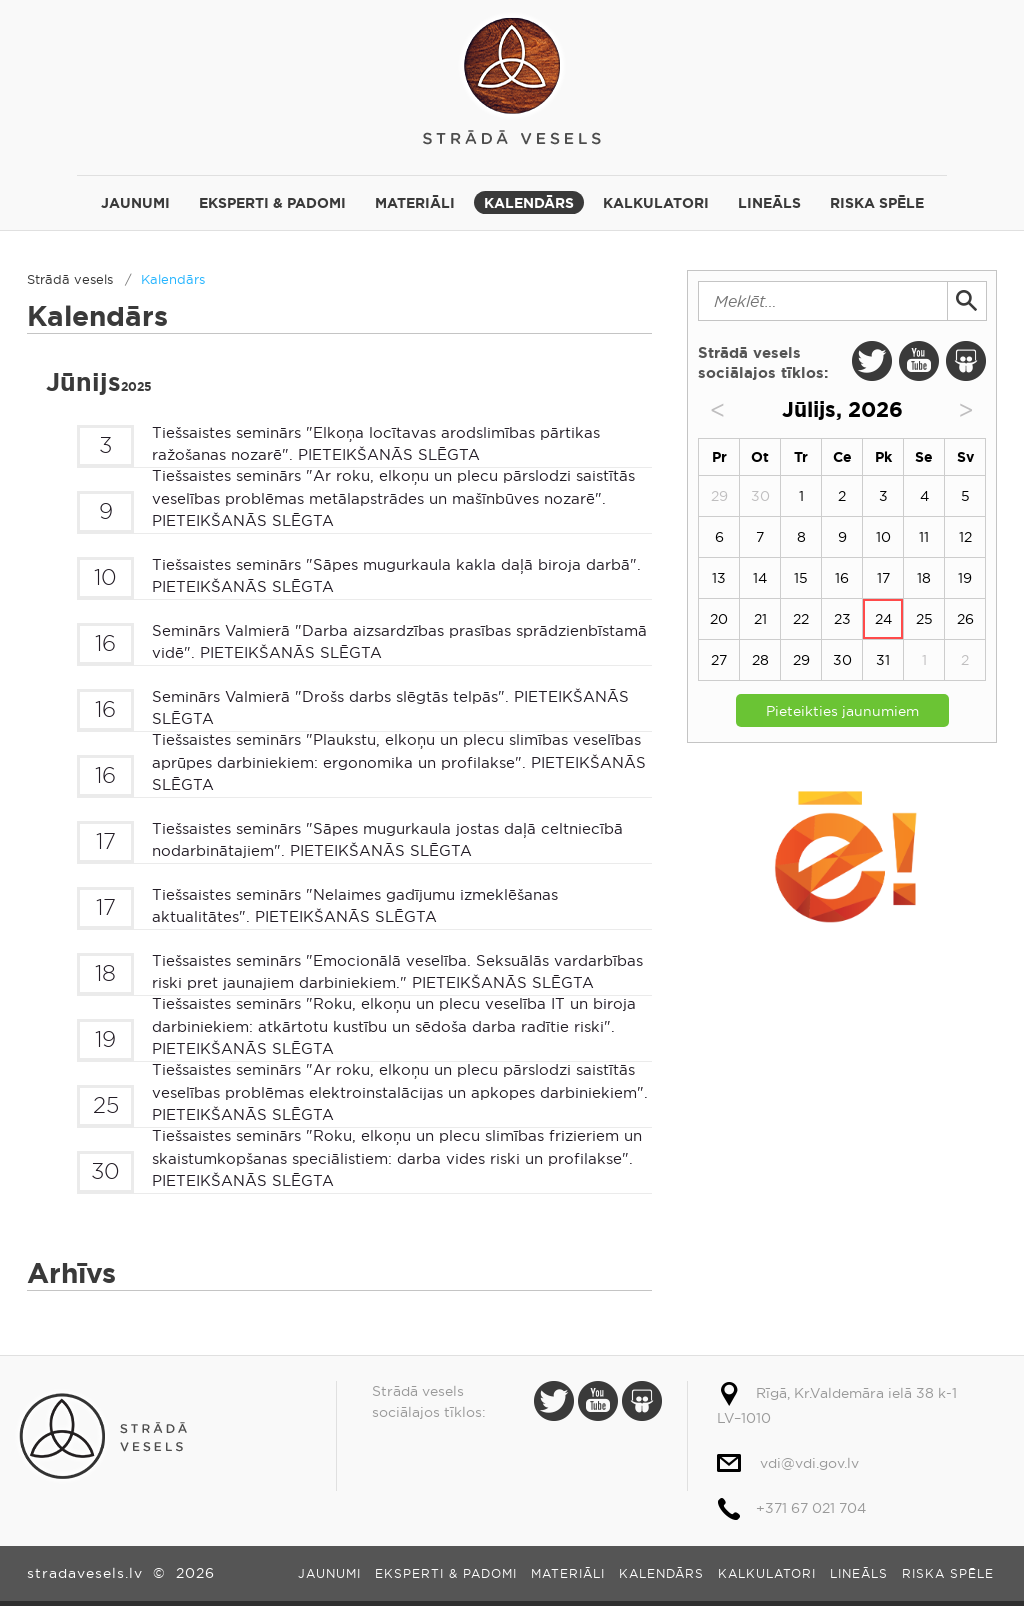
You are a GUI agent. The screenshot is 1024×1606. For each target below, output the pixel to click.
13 (719, 578)
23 (842, 619)
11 (924, 537)
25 (924, 619)
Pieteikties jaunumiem (842, 711)
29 (801, 660)
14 (760, 578)
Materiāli (415, 203)
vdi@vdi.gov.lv (809, 1463)
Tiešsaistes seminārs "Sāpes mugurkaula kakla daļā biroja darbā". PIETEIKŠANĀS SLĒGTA (396, 576)
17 (883, 578)
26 (965, 619)
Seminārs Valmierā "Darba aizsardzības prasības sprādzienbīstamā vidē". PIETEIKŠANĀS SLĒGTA (399, 642)
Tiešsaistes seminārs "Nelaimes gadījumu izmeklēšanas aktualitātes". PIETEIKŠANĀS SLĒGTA (355, 906)
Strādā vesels (512, 77)
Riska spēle (877, 203)
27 (719, 660)
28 (760, 660)
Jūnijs (99, 382)
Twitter (872, 361)
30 (842, 660)
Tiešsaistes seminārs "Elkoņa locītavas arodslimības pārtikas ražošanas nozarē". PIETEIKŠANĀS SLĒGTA (376, 444)
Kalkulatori (656, 203)
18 (924, 578)
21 (760, 619)
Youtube (919, 361)
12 (965, 537)
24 (883, 619)
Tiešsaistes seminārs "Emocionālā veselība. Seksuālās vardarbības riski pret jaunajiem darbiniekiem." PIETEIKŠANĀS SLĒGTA (397, 972)
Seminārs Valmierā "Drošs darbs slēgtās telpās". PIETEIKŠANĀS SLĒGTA (390, 708)
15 (801, 578)
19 (965, 578)
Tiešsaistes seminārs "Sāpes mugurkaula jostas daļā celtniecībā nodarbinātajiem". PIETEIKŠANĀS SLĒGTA (387, 840)
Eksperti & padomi (272, 203)
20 (719, 619)
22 (801, 619)
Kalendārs (529, 203)
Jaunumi (135, 203)
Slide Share (966, 361)
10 (883, 537)
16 (842, 578)
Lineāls (769, 203)
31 (883, 660)
